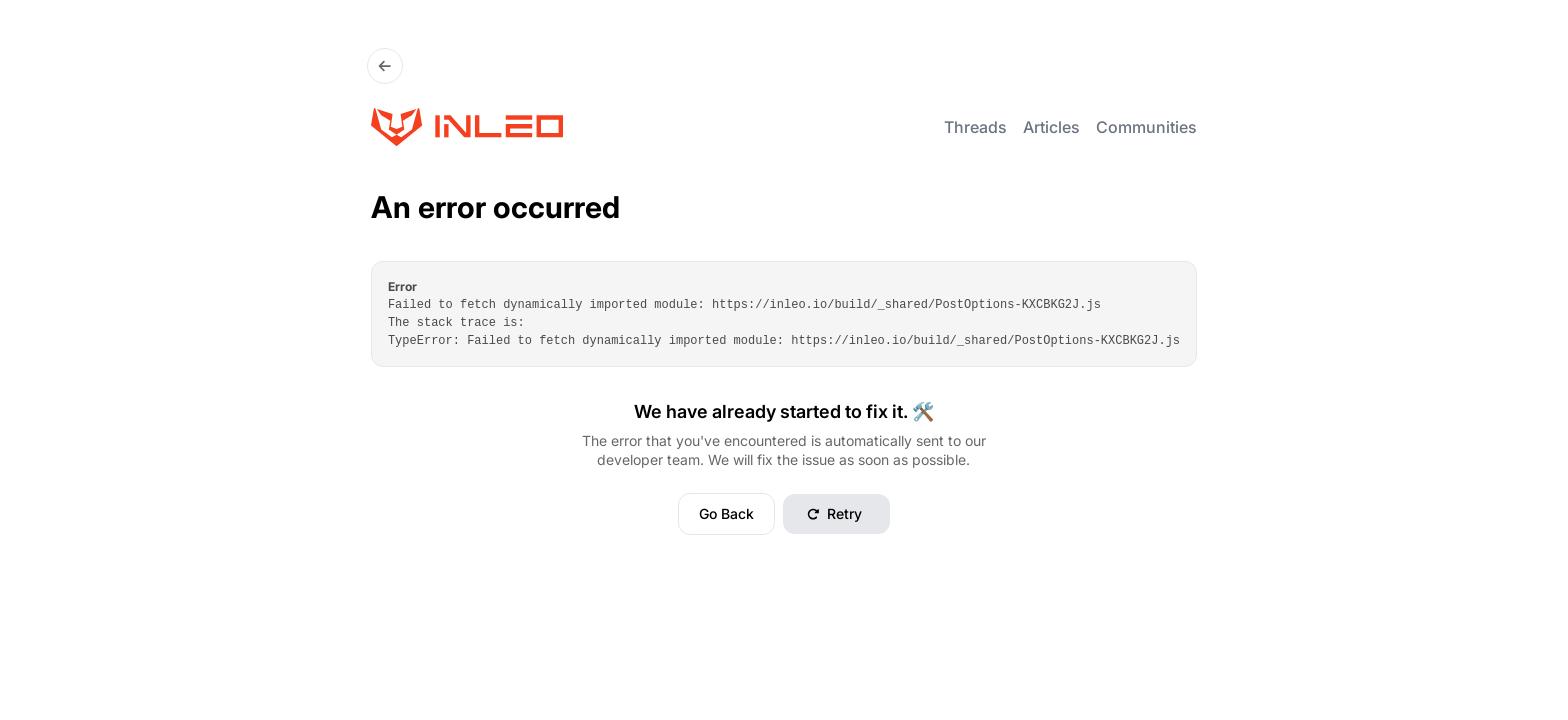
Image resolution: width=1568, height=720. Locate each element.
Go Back (726, 513)
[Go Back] (385, 66)
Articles (1051, 127)
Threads (975, 127)
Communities (1146, 127)
